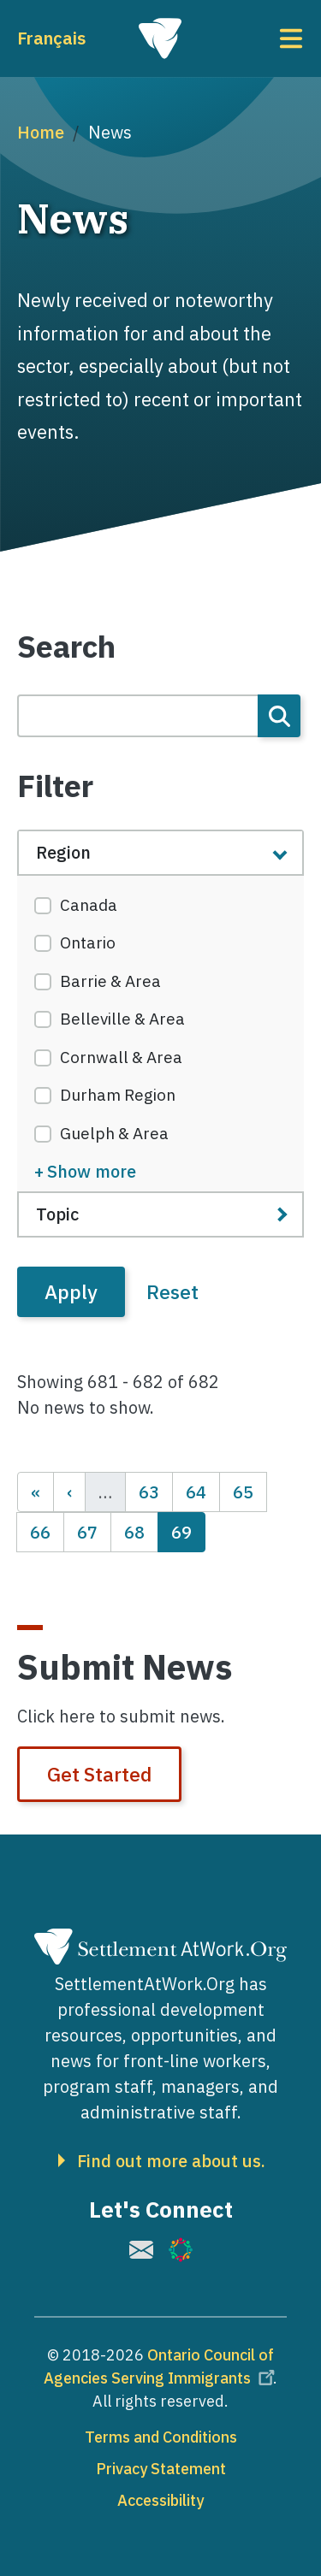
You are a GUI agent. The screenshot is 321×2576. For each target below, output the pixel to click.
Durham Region (117, 1094)
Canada (88, 905)
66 (46, 1531)
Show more (91, 1171)
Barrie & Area (110, 981)
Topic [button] (57, 1214)
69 (187, 1531)
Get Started (99, 1774)
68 (140, 1531)
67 (93, 1531)
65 (249, 1491)
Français (51, 38)
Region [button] (63, 852)
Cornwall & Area (121, 1057)
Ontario (88, 942)
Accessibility (160, 2500)
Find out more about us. (171, 2161)
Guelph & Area (114, 1133)
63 (155, 1491)
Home (40, 132)
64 (202, 1491)
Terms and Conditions (161, 2437)
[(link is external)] (141, 2250)
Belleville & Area (122, 1018)
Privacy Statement (161, 2469)
